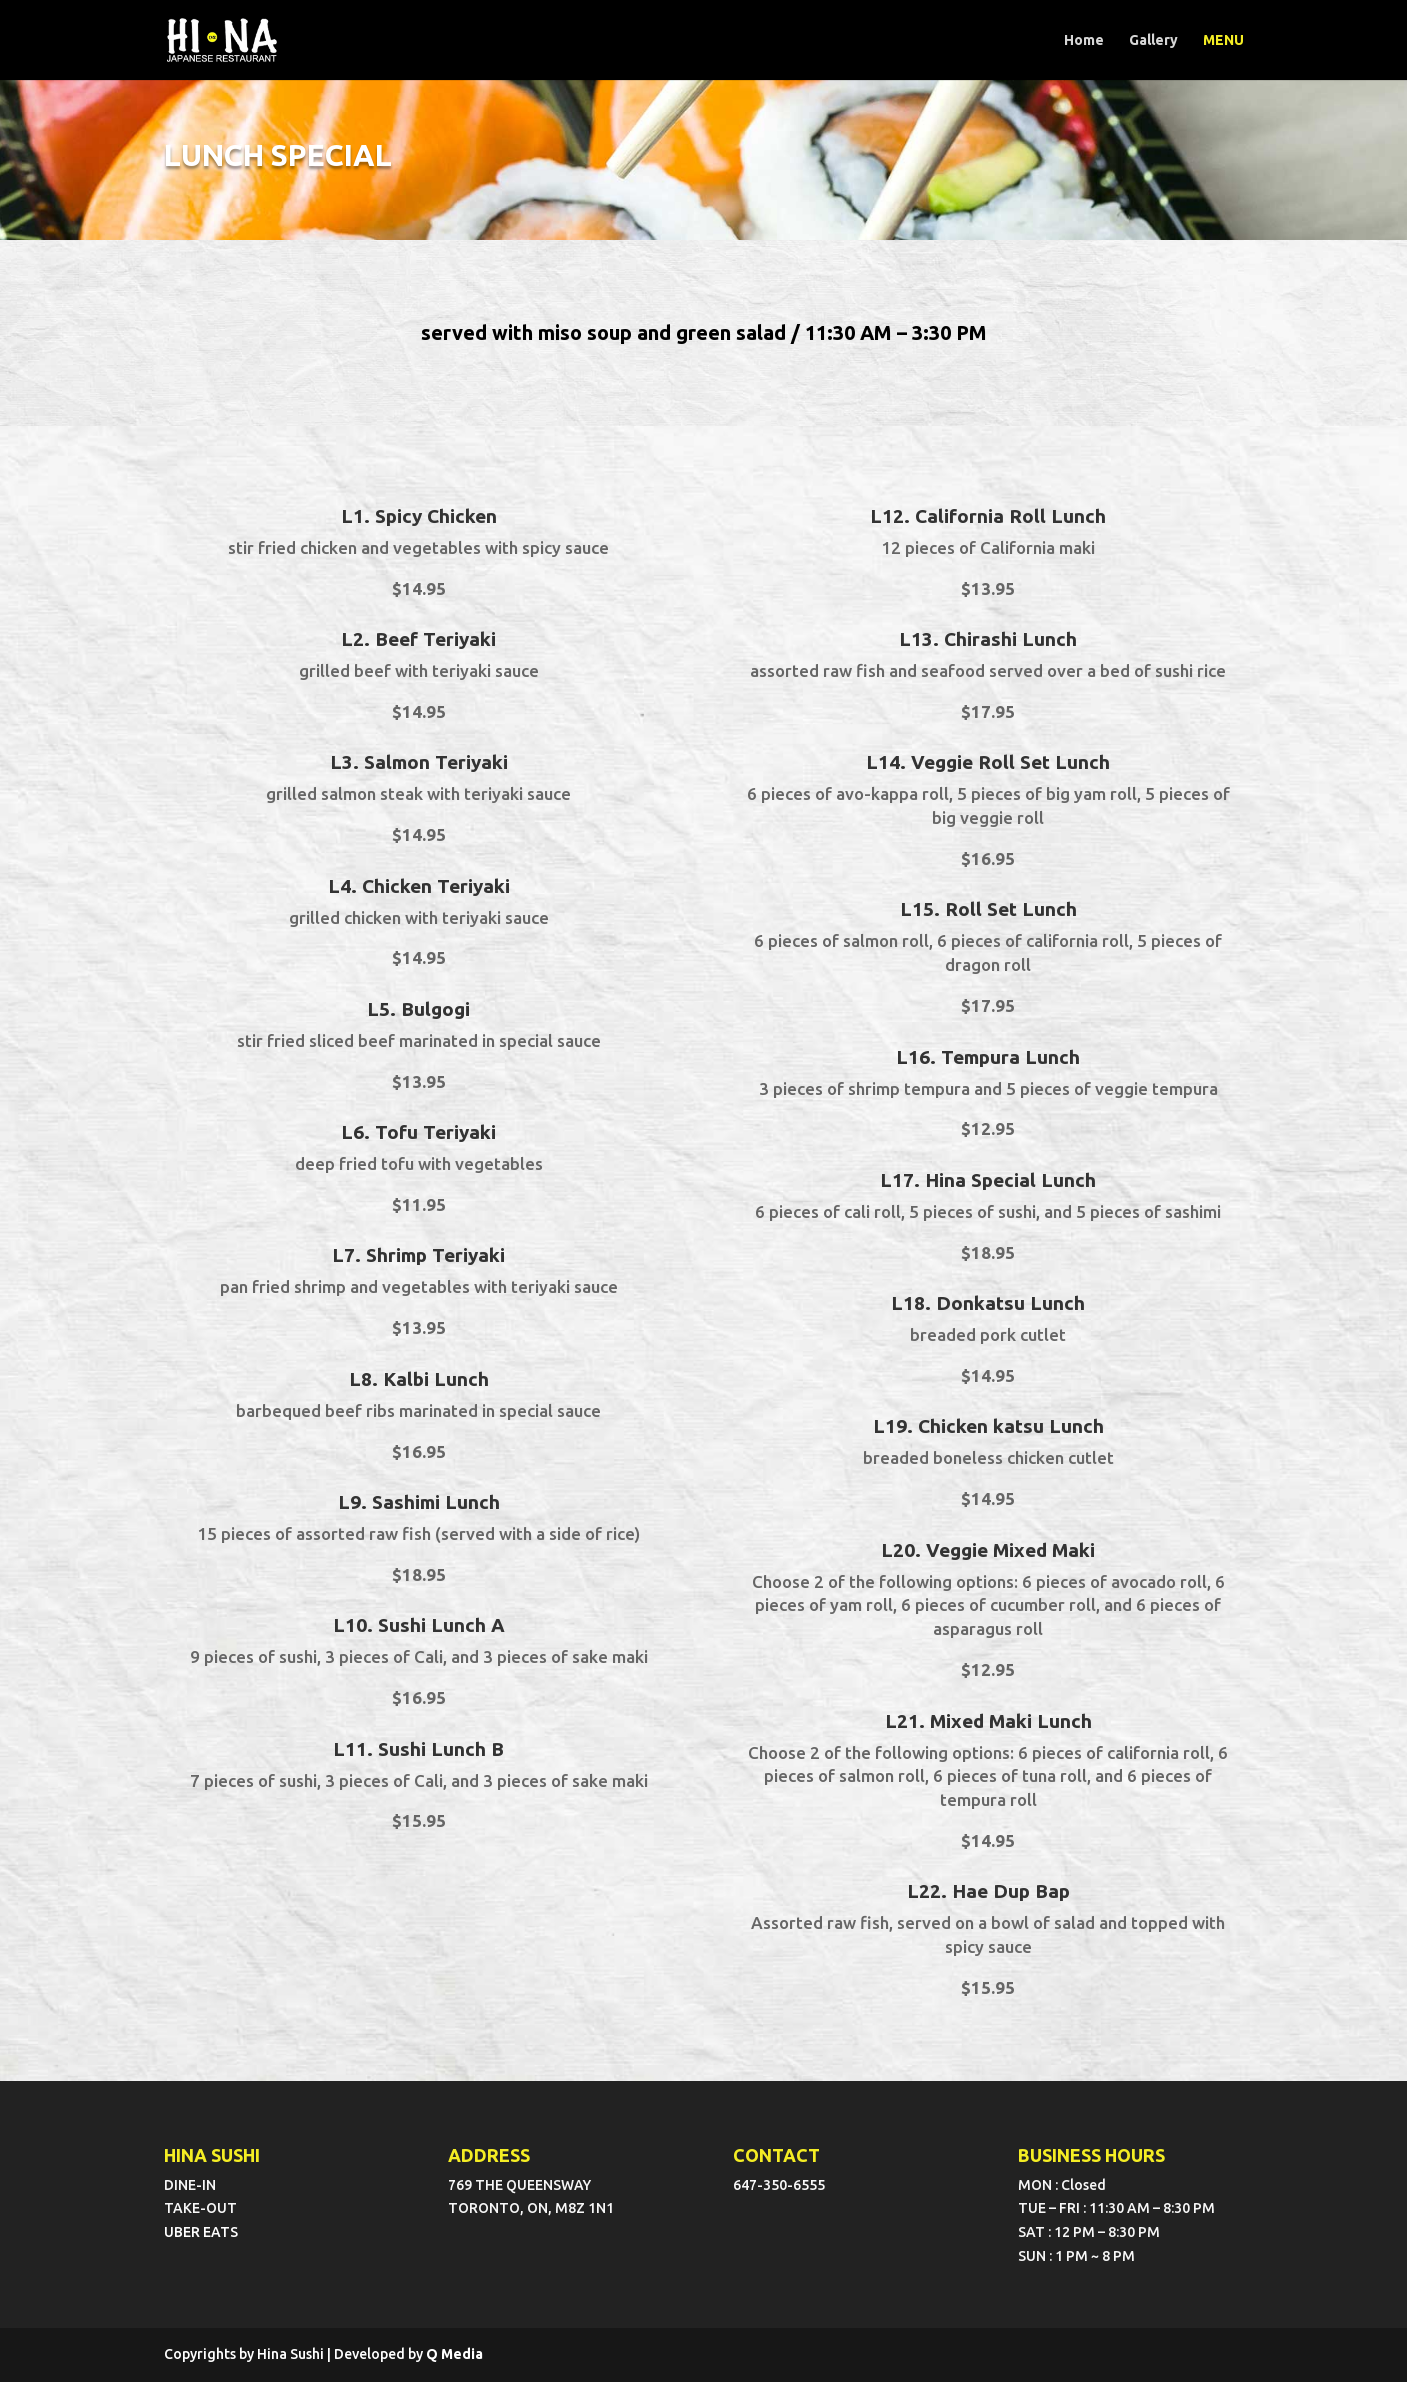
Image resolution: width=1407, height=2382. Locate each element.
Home (1084, 40)
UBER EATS (201, 2232)
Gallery (1153, 40)
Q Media (454, 2354)
